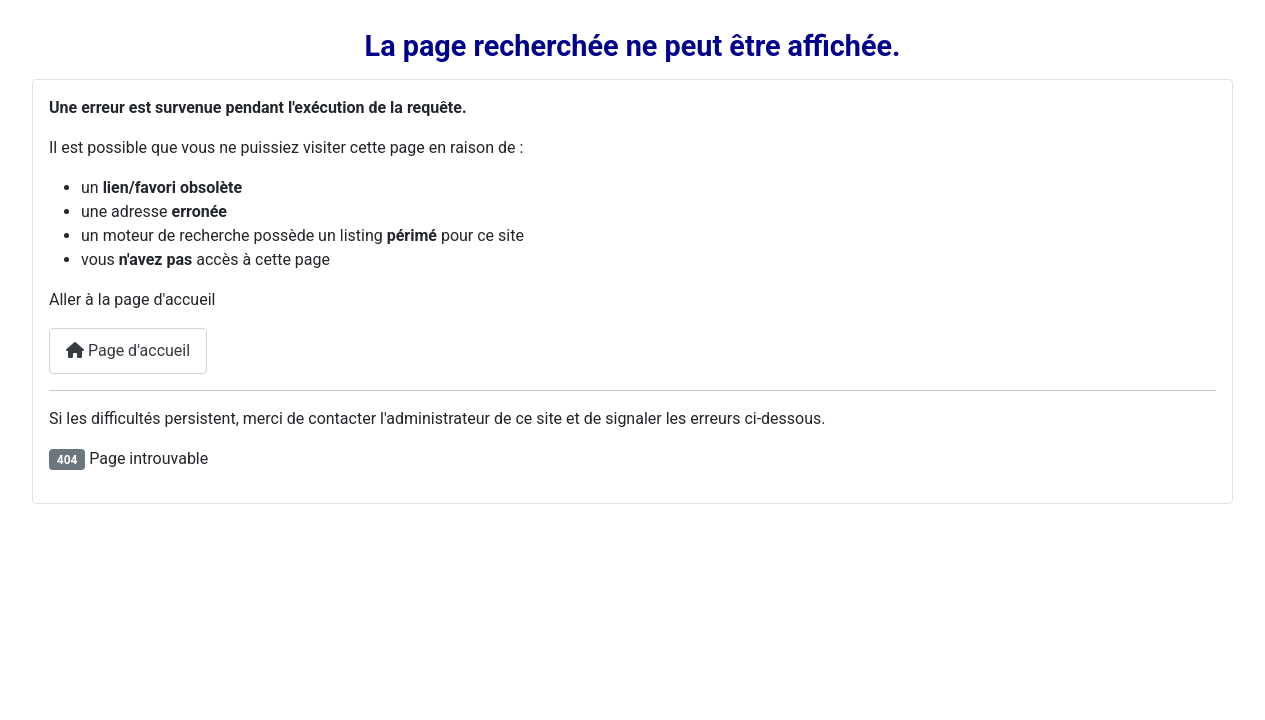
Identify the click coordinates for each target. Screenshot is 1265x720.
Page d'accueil (128, 350)
